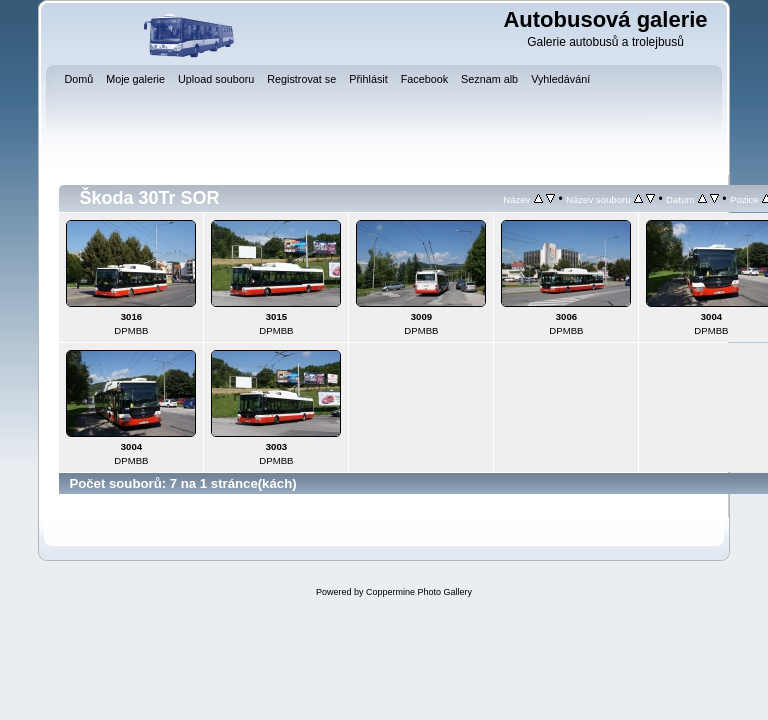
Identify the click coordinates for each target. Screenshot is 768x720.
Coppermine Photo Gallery (419, 592)
